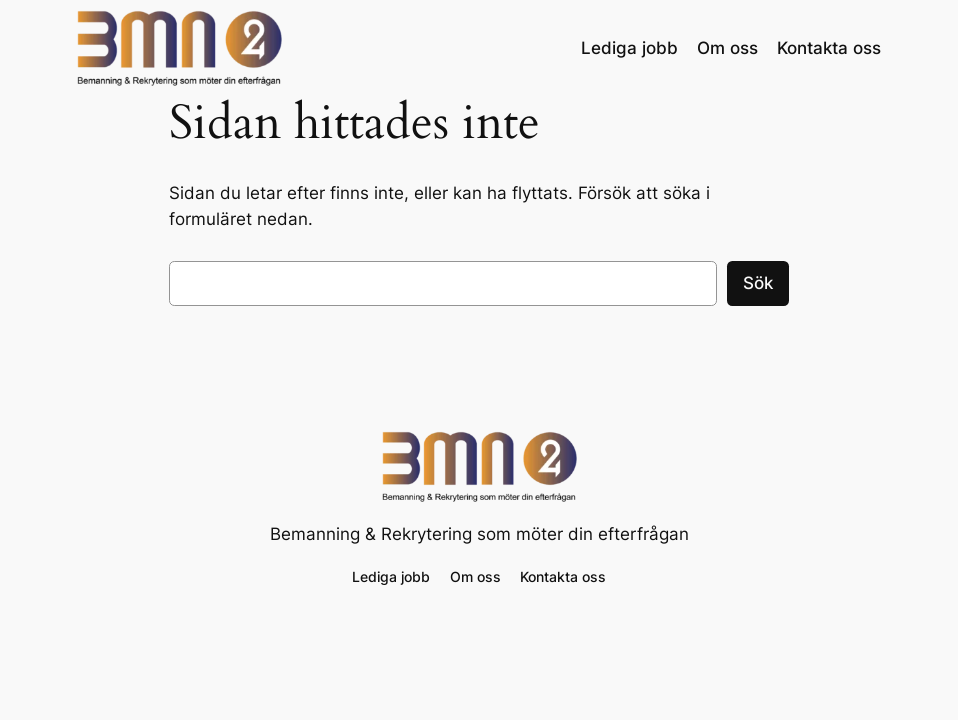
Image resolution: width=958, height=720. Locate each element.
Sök (758, 283)
